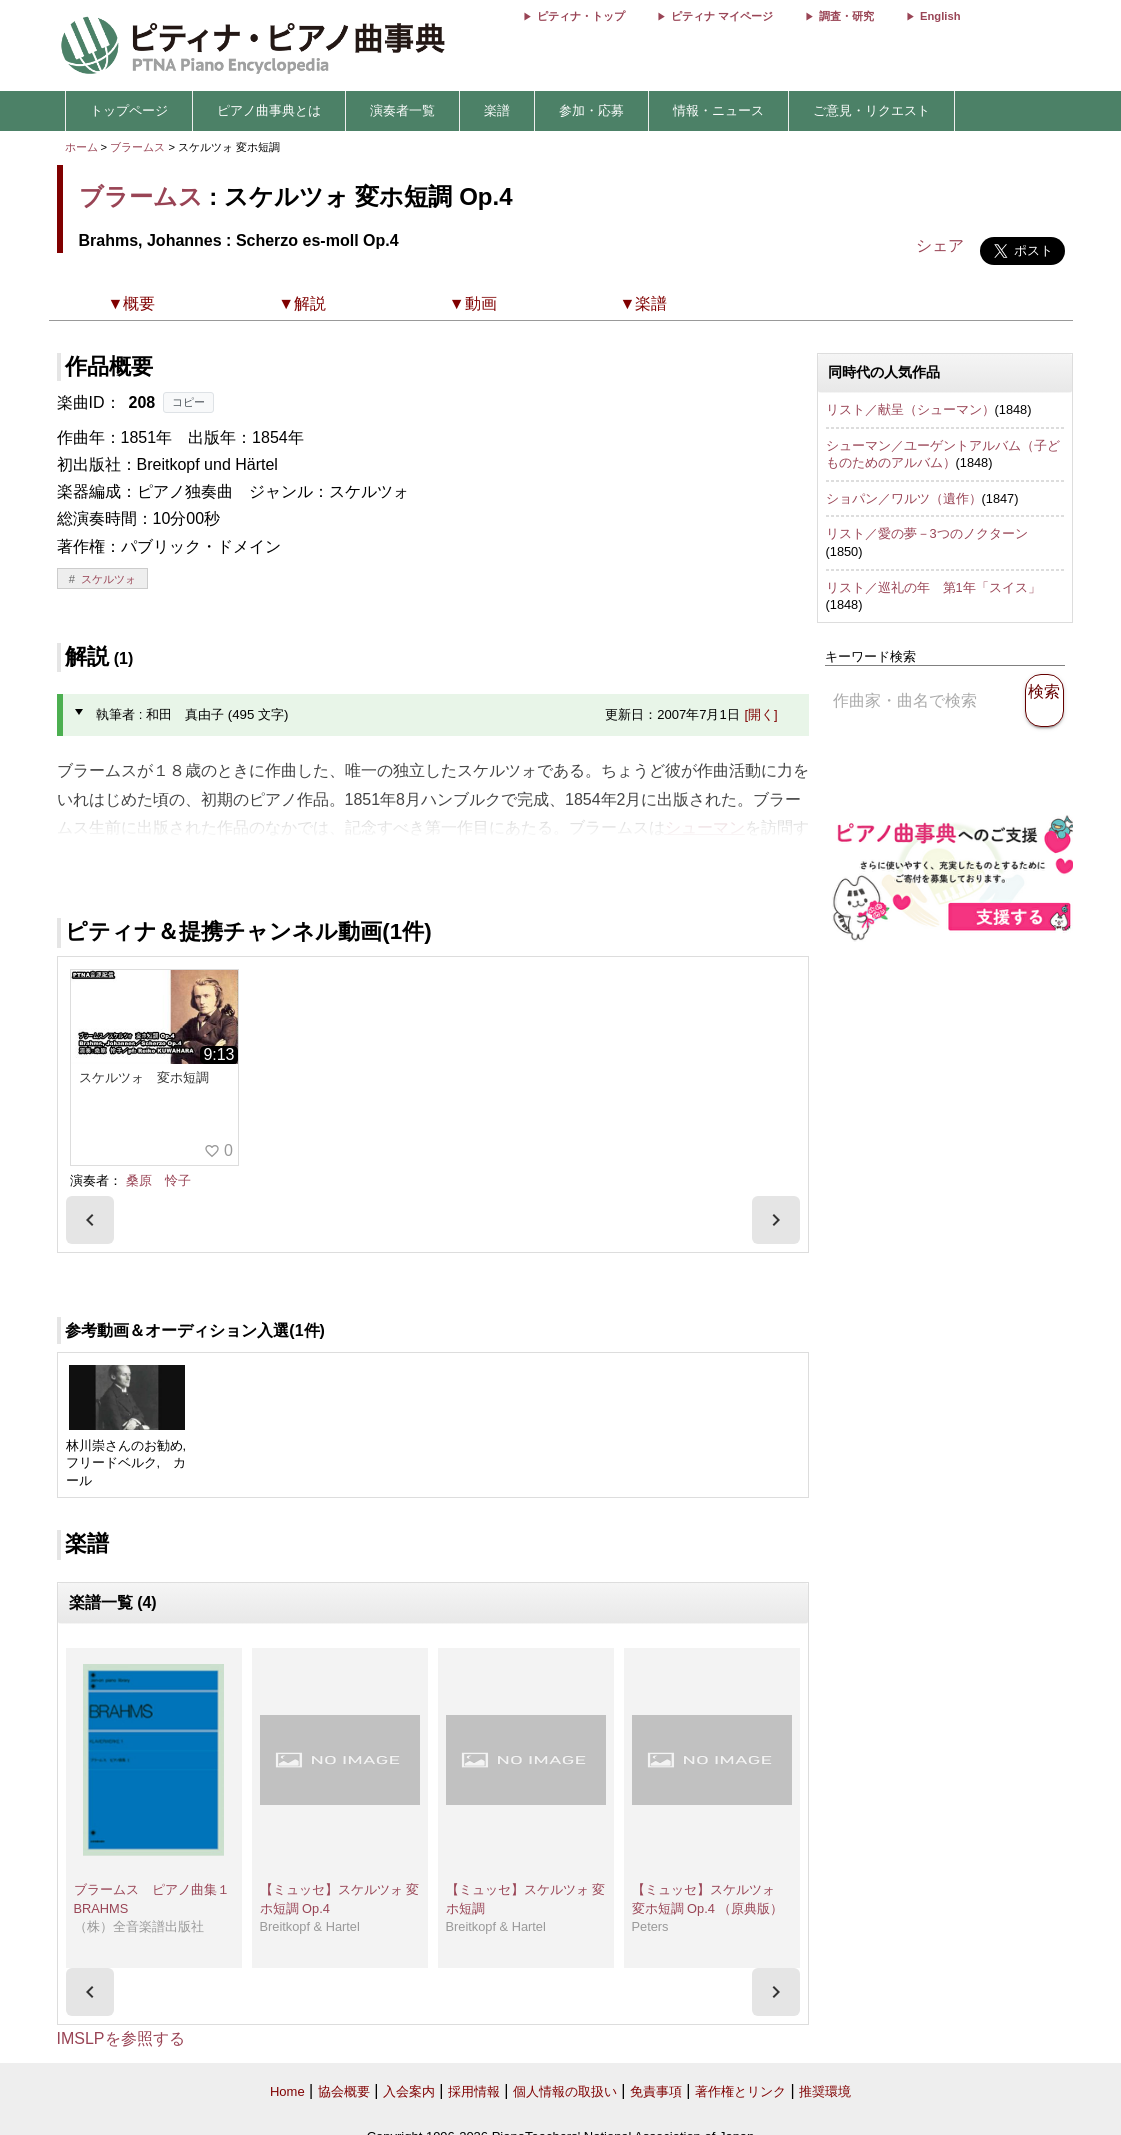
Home (287, 2091)
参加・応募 (591, 110)
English (940, 16)
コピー (188, 402)
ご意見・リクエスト (871, 110)
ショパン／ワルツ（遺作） (904, 498)
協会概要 (344, 2091)
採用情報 (474, 2091)
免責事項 (656, 2091)
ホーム (81, 147)
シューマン (705, 827)
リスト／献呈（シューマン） (910, 409)
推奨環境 (825, 2091)
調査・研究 (846, 16)
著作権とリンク (740, 2091)
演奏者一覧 (402, 110)
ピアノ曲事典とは (269, 110)
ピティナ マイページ (722, 16)
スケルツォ (108, 579)
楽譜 (497, 110)
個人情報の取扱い (565, 2091)
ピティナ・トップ (581, 16)
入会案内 (409, 2091)
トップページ (129, 110)
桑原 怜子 (158, 1180)
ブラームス (137, 147)
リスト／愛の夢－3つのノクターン (927, 533)
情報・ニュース (718, 110)
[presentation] (90, 1220)
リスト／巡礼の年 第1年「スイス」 (933, 587)
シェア (940, 245)
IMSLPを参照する (121, 2038)
